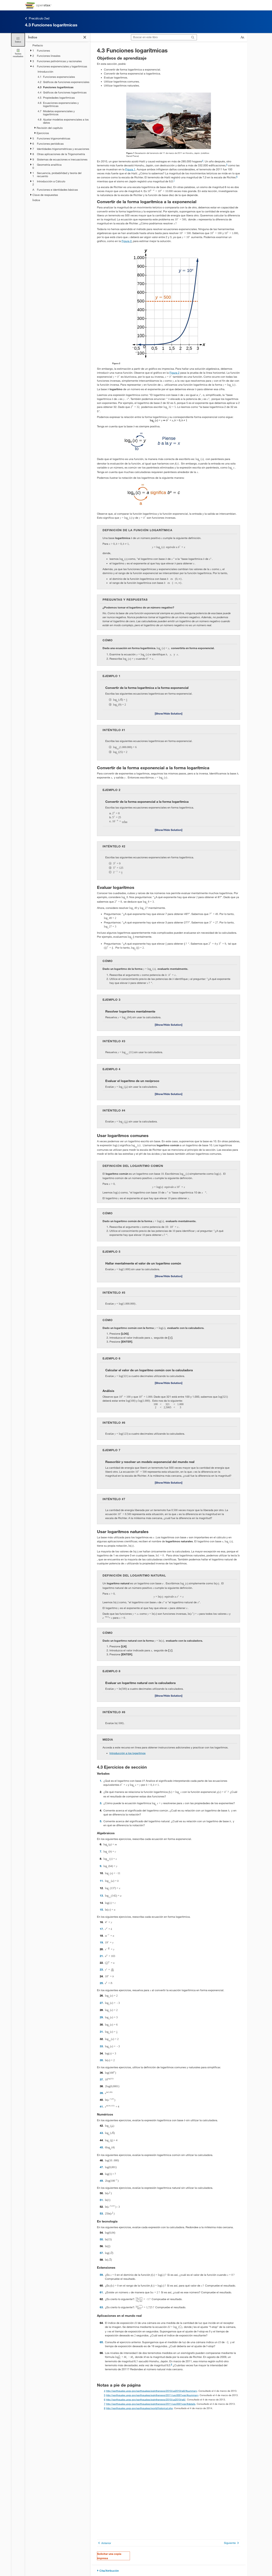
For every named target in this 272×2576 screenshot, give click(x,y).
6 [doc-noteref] (236, 176)
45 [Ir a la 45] (101, 2147)
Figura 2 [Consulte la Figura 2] (127, 241)
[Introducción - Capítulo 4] (61, 71)
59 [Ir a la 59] (101, 2274)
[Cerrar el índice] (18, 39)
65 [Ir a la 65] (101, 2342)
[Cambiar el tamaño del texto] (242, 37)
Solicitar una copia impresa (109, 2556)
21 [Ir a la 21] (101, 1955)
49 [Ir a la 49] (101, 2180)
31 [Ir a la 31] (101, 2031)
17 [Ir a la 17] (101, 1928)
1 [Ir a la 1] (100, 1780)
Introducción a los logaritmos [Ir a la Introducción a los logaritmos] (127, 1753)
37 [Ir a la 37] (101, 2079)
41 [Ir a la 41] (101, 2106)
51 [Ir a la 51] (101, 2199)
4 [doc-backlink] (104, 2390)
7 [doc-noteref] (174, 180)
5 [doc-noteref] (226, 164)
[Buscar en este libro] (160, 37)
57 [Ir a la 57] (101, 2252)
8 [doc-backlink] (104, 2408)
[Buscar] (193, 37)
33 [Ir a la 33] (101, 2046)
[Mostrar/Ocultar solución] (169, 713)
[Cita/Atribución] (168, 2571)
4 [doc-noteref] (202, 160)
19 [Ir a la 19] (101, 1942)
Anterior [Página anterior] (104, 2543)
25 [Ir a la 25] (101, 1983)
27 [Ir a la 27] (101, 2002)
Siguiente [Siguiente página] (232, 2543)
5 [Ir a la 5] (100, 1821)
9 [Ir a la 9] (100, 1866)
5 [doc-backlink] (104, 2395)
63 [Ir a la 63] (101, 2307)
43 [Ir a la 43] (101, 2132)
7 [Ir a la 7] (100, 1851)
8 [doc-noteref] (171, 2364)
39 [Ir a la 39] (101, 2092)
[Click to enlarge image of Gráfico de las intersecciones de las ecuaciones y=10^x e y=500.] (168, 303)
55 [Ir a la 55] (101, 2239)
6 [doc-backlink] (104, 2399)
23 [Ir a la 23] (101, 1969)
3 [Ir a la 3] (100, 1803)
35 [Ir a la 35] (101, 2060)
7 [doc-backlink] (104, 2403)
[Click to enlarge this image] (153, 441)
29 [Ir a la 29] (101, 2017)
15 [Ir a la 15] (101, 1909)
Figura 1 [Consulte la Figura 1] (130, 169)
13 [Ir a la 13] (101, 1895)
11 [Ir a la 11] (101, 1880)
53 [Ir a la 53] (101, 2213)
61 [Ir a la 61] (101, 2292)
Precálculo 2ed (37, 18)
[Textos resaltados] (18, 53)
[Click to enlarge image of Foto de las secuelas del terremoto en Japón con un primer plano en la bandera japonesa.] (168, 121)
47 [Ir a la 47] (101, 2167)
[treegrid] (57, 123)
